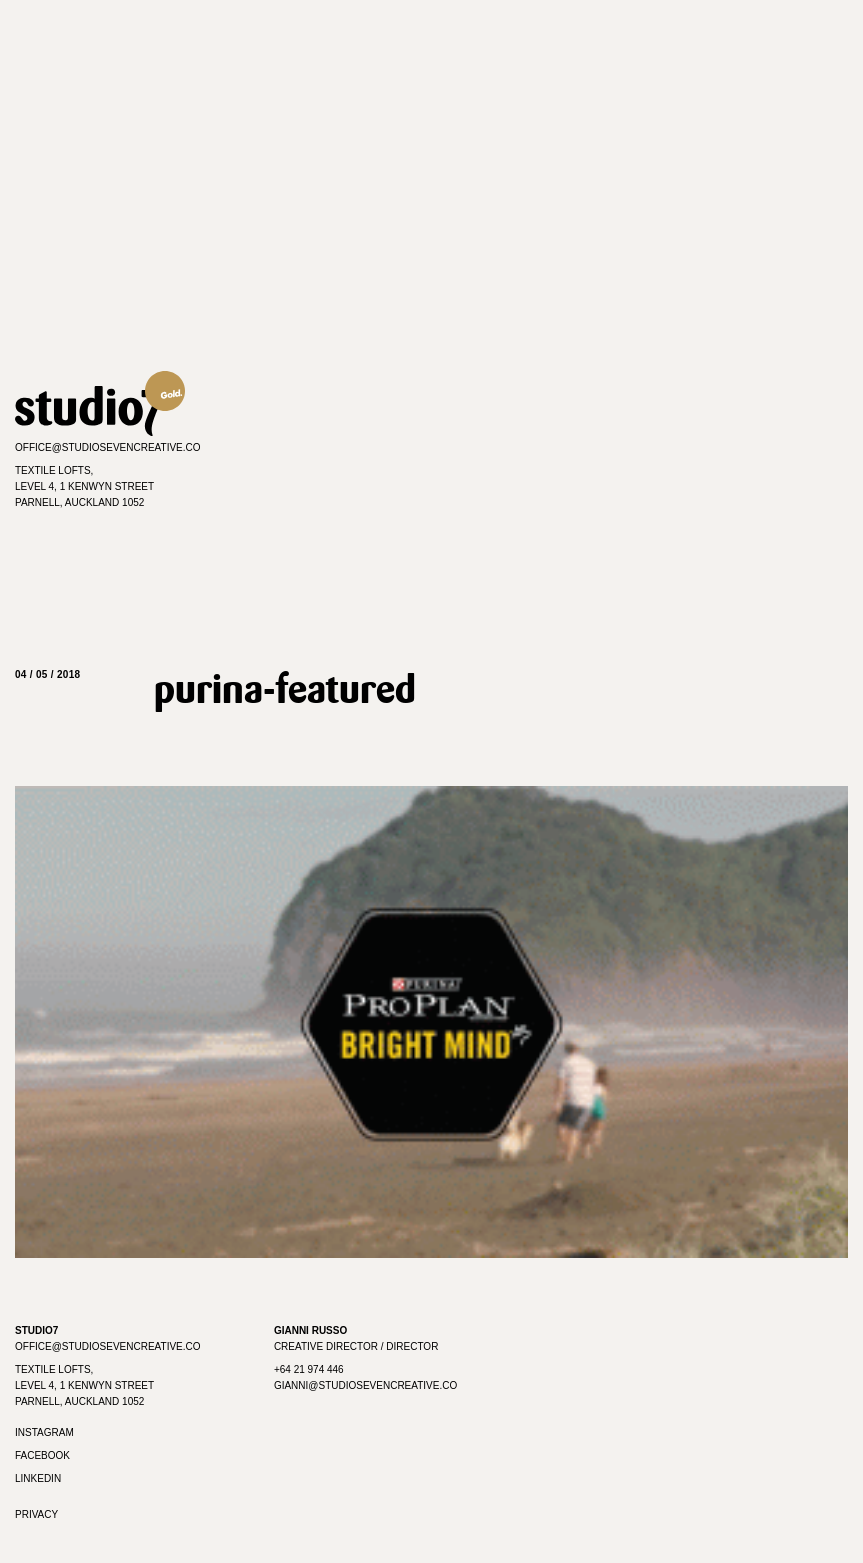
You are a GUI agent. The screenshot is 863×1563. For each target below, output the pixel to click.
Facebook (42, 1455)
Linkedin (38, 1478)
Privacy (36, 1514)
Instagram (44, 1432)
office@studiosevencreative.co (108, 447)
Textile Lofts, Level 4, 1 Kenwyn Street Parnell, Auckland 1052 (84, 1385)
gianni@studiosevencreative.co (365, 1385)
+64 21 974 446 (309, 1369)
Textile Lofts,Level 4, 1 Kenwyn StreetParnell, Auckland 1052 (84, 486)
